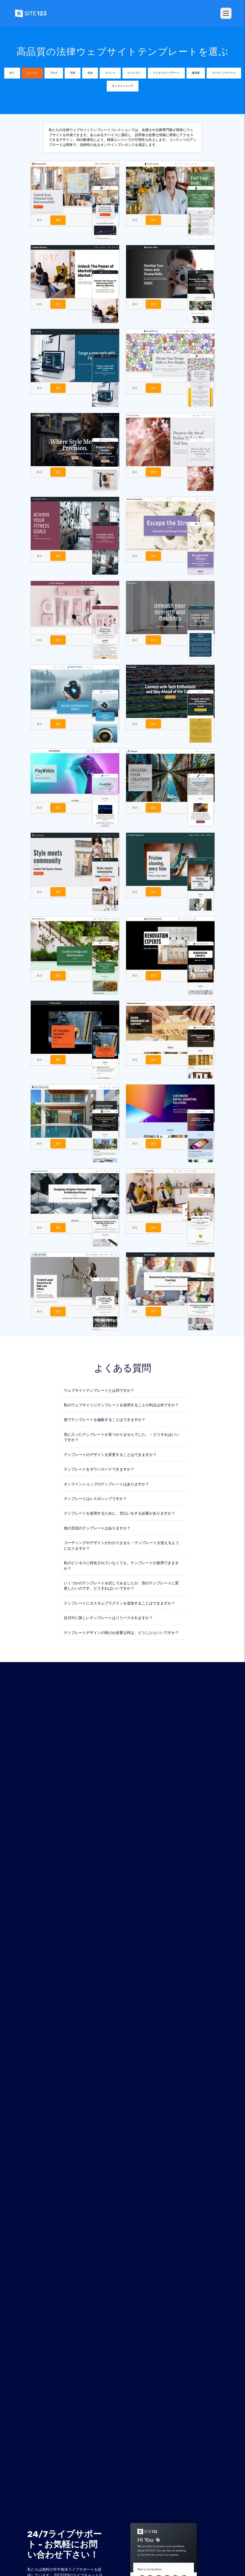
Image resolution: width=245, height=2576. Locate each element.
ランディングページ (224, 73)
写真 (72, 73)
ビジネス (32, 73)
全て (12, 73)
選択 (57, 219)
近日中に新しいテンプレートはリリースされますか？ (108, 1615)
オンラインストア (122, 86)
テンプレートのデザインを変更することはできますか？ (110, 1452)
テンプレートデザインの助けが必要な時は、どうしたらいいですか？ (121, 1630)
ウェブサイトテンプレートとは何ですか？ (99, 1387)
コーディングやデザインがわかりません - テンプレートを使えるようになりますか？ (121, 1543)
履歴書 (196, 73)
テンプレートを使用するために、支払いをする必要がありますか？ (119, 1510)
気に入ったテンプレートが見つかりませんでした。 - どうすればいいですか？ (121, 1434)
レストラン (134, 73)
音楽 (90, 73)
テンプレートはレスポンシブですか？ (95, 1496)
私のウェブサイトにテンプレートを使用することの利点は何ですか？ (121, 1402)
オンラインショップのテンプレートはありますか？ (106, 1481)
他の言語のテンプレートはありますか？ (97, 1525)
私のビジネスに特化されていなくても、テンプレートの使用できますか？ (121, 1563)
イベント (110, 73)
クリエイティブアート (166, 73)
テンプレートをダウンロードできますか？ (99, 1466)
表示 (39, 219)
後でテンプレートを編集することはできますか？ (104, 1417)
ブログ (54, 73)
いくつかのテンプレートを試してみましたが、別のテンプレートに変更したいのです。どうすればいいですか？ (121, 1583)
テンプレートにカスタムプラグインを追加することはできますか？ (119, 1600)
